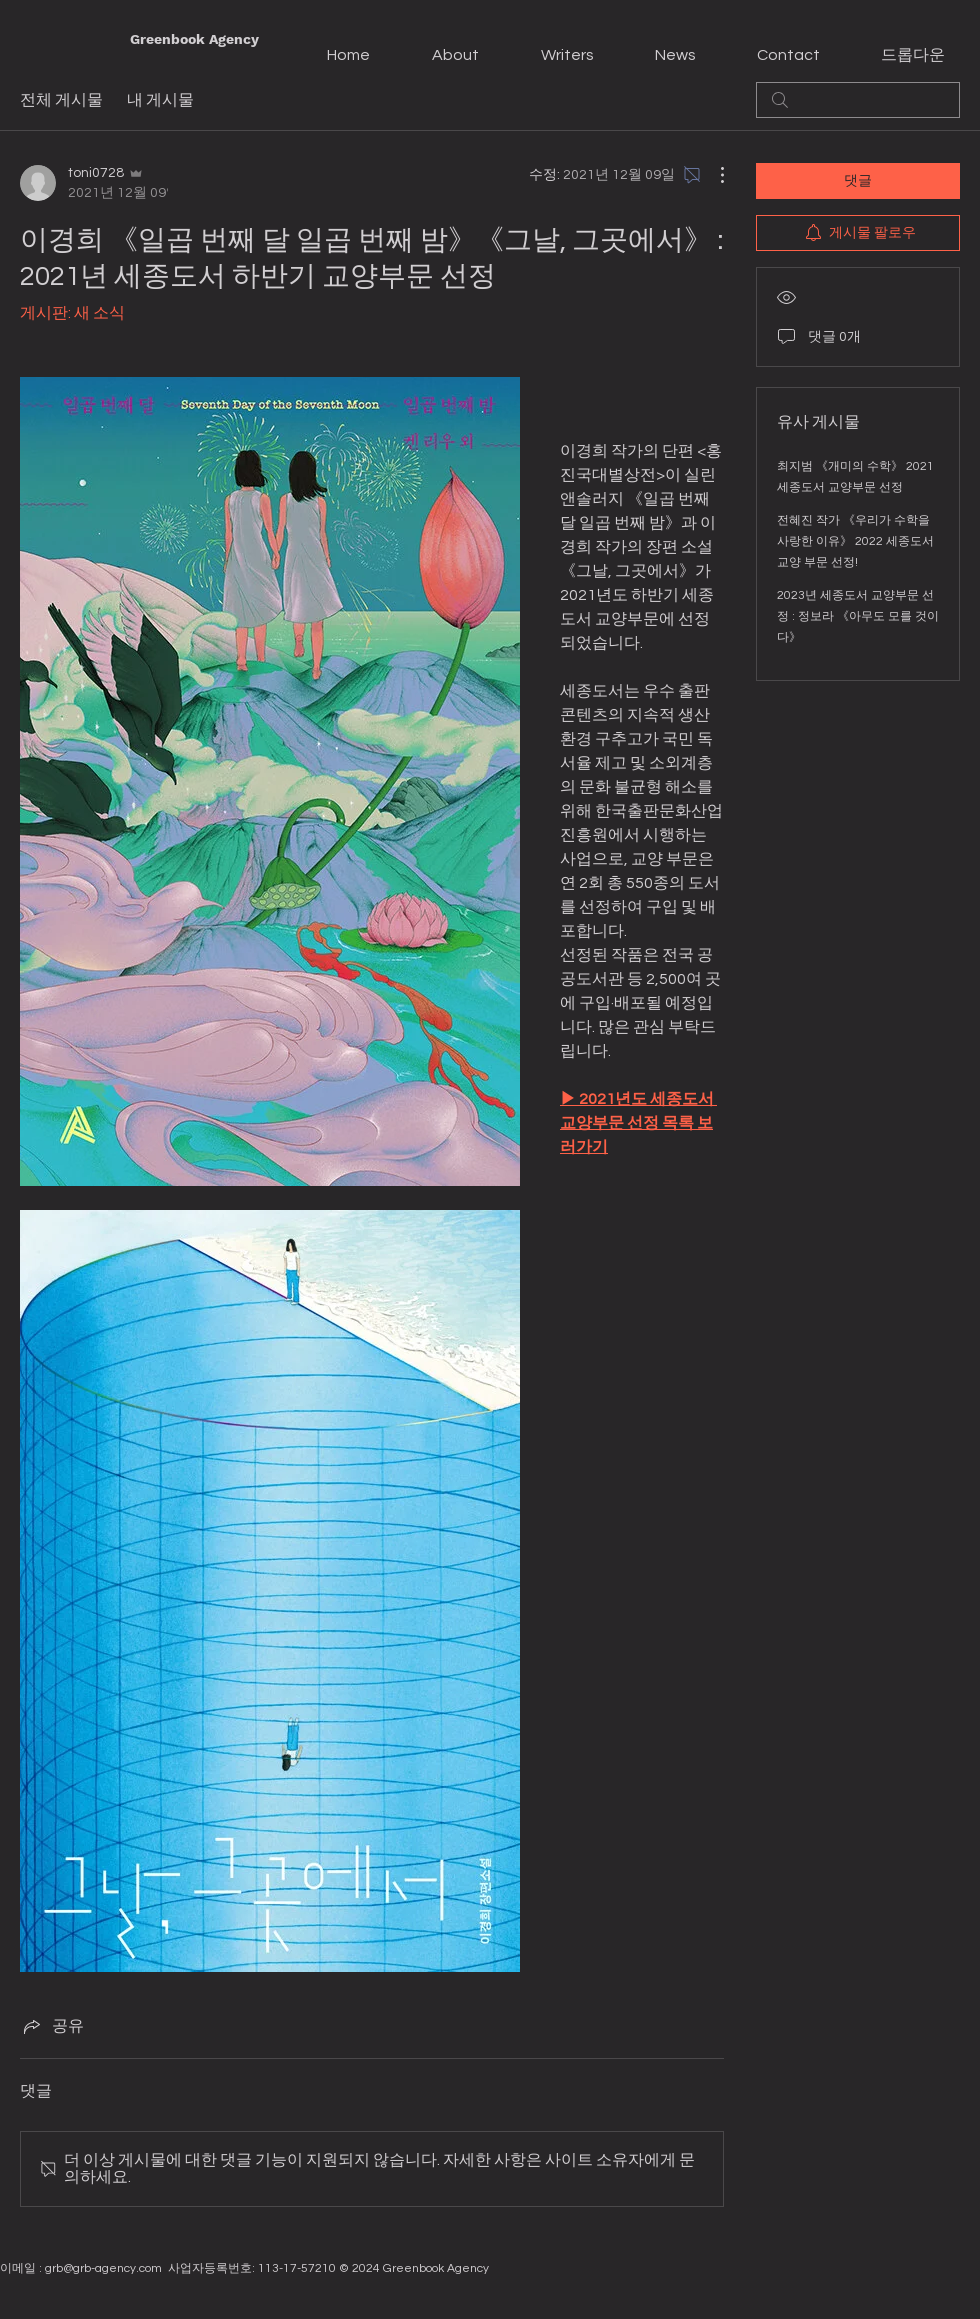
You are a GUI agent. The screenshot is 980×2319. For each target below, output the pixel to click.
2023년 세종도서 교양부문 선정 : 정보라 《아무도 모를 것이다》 (858, 616)
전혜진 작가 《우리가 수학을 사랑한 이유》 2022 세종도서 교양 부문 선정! (855, 541)
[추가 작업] (712, 175)
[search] (858, 100)
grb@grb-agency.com (103, 2268)
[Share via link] (52, 2026)
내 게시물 (160, 100)
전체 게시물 (61, 100)
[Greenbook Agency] (194, 40)
